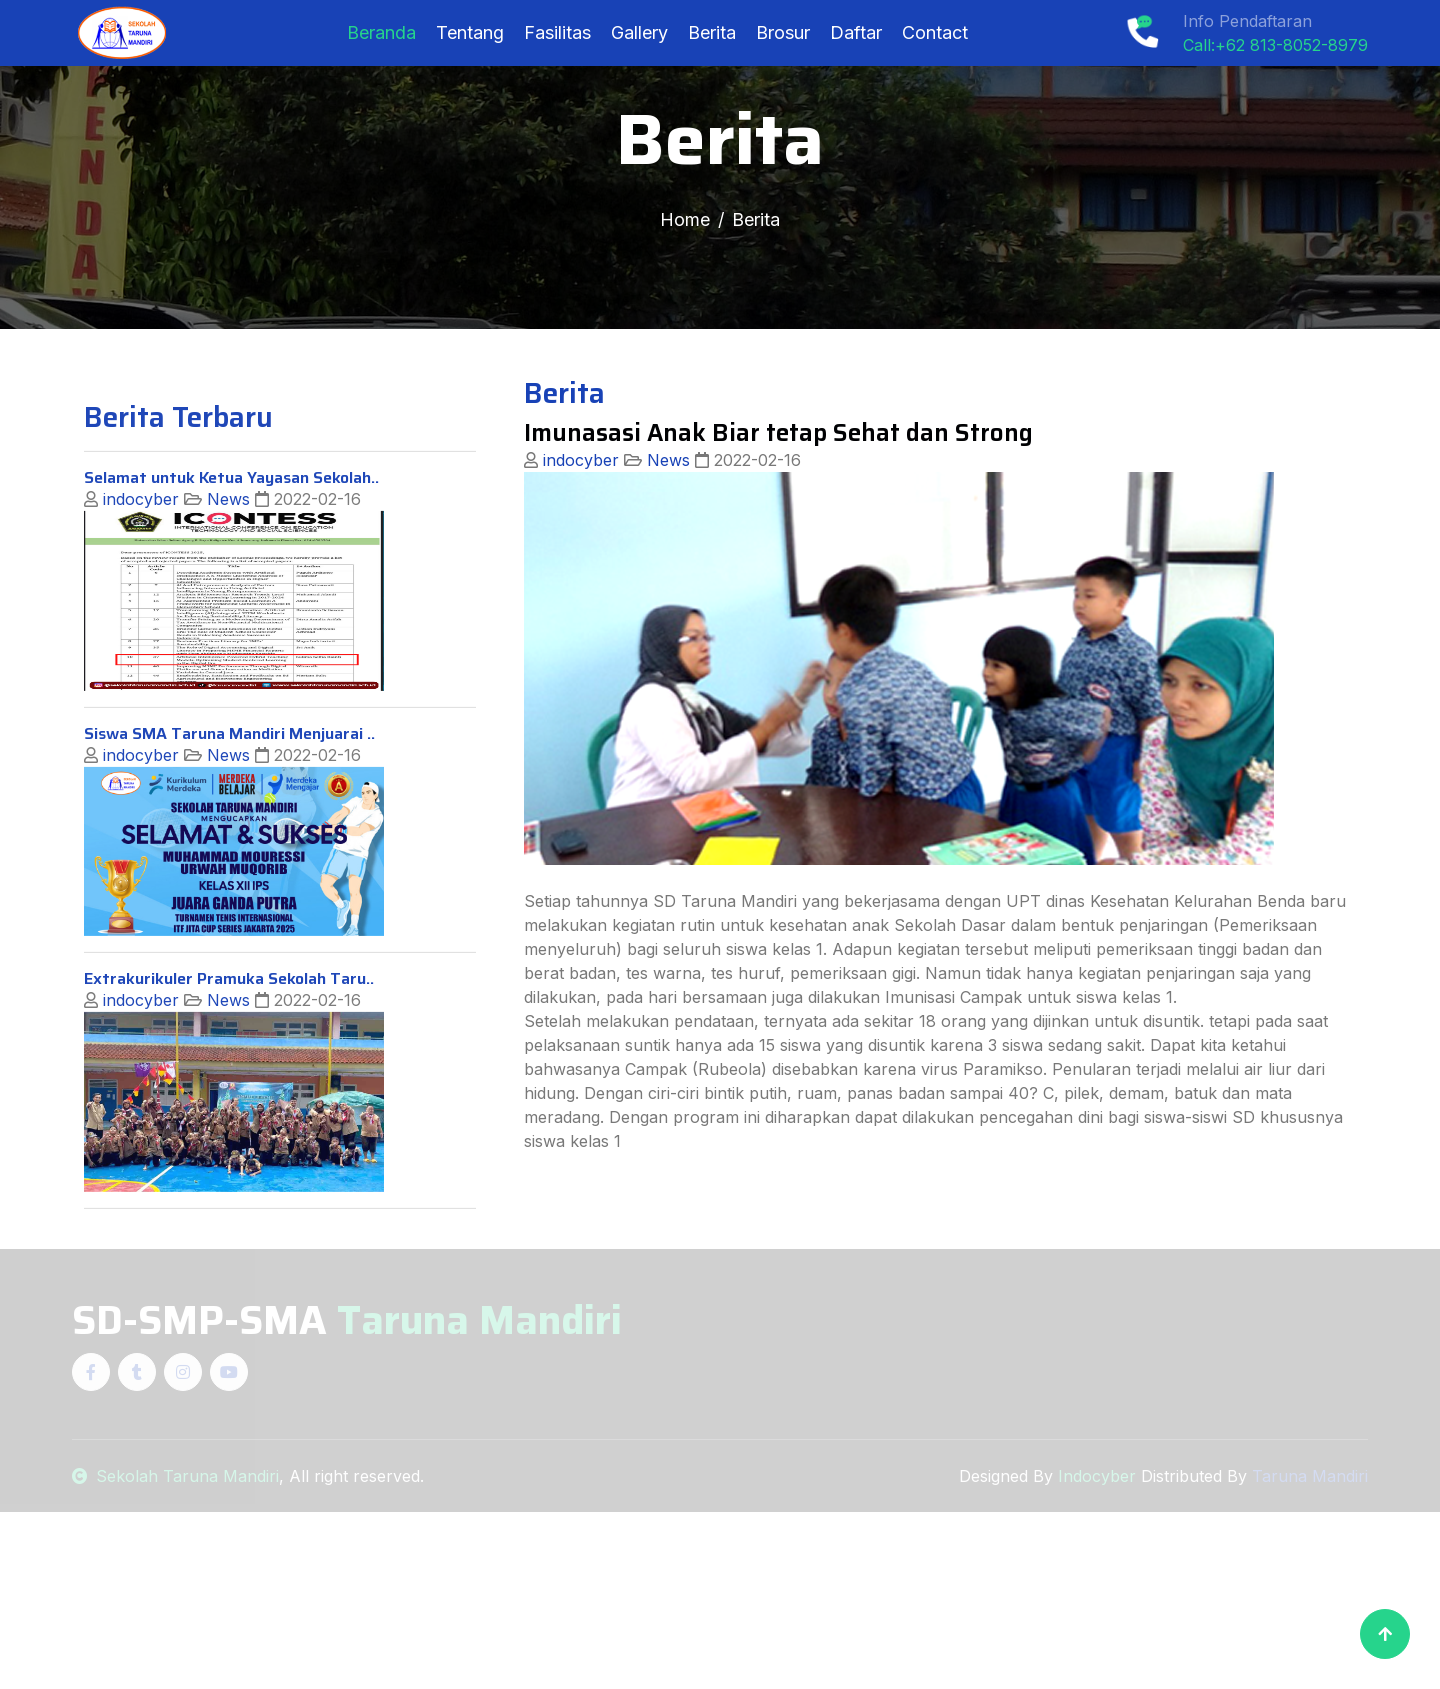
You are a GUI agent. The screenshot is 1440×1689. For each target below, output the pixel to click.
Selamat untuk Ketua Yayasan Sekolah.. (231, 548)
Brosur (783, 32)
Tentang (470, 32)
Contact (935, 32)
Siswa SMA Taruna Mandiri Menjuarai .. (229, 804)
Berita (712, 32)
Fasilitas (557, 32)
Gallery (639, 32)
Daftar (856, 32)
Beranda (381, 32)
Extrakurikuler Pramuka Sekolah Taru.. (229, 1049)
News (226, 570)
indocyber (138, 570)
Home (685, 219)
